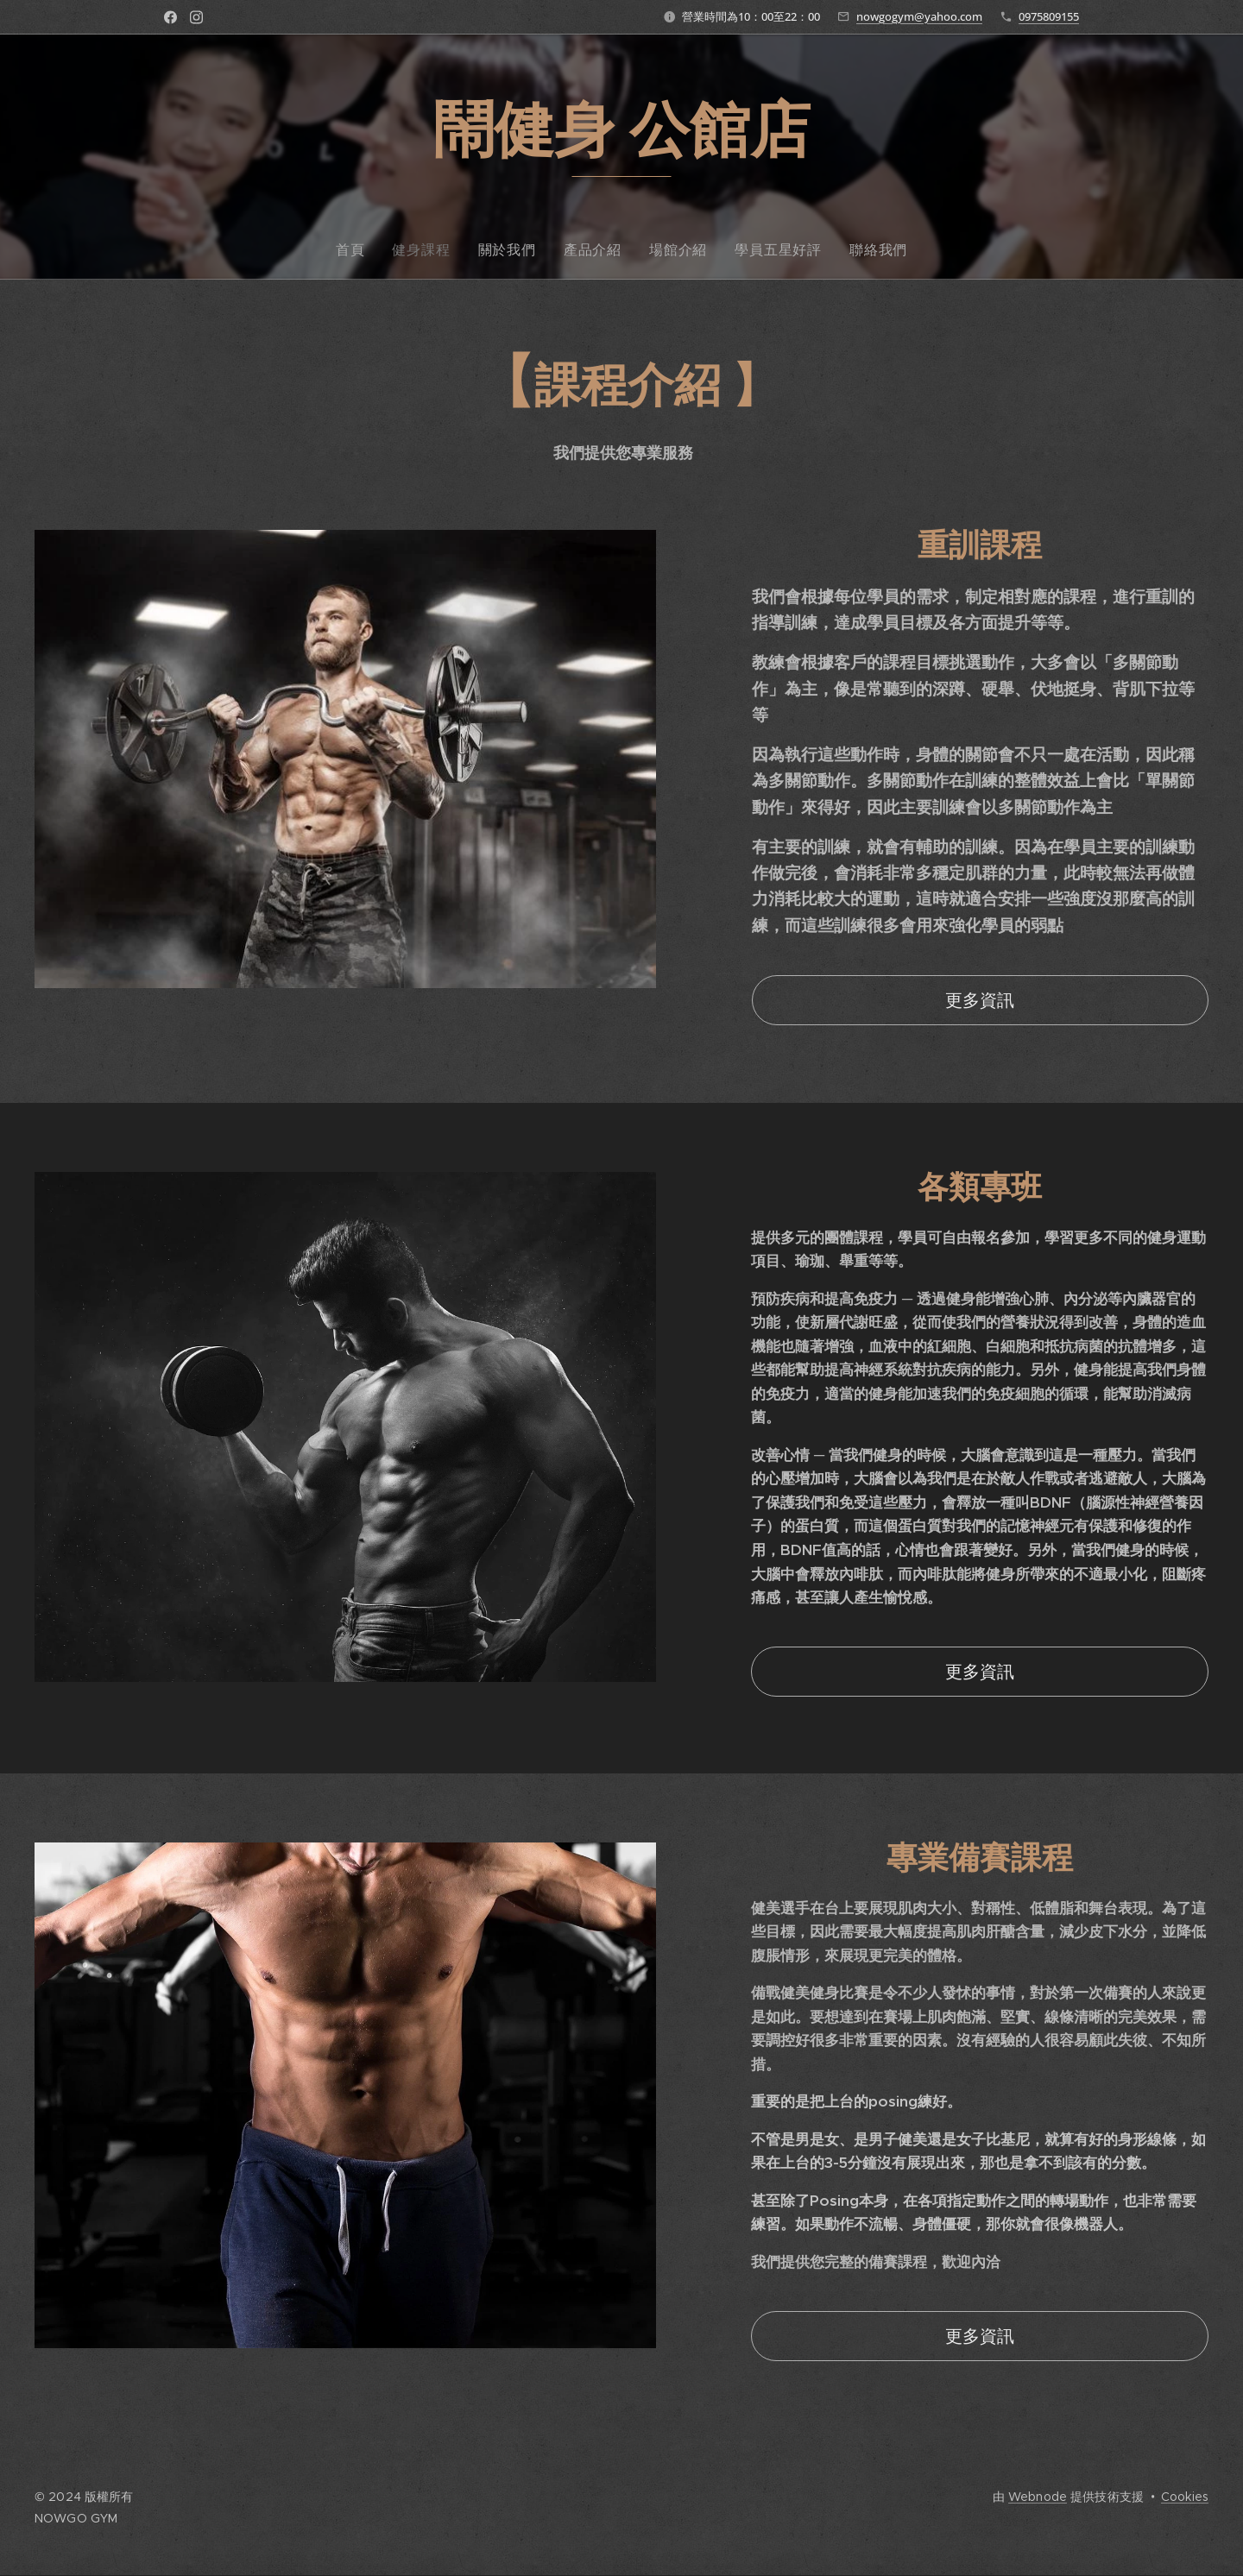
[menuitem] (545, 249)
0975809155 (1049, 16)
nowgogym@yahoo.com (919, 16)
